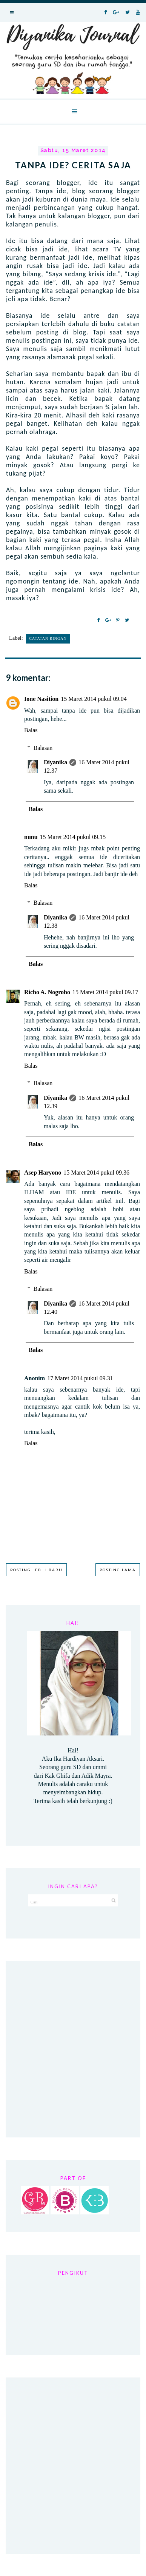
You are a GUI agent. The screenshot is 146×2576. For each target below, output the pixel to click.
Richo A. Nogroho (47, 992)
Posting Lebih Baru (36, 1569)
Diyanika (55, 762)
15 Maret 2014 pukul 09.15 (73, 837)
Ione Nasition (41, 699)
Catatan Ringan (47, 638)
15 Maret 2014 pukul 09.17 (105, 992)
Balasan (43, 748)
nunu (31, 837)
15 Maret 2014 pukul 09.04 (94, 699)
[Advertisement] (73, 2049)
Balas (31, 730)
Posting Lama (118, 1569)
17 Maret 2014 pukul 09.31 (80, 1378)
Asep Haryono (42, 1172)
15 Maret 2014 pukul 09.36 (96, 1172)
